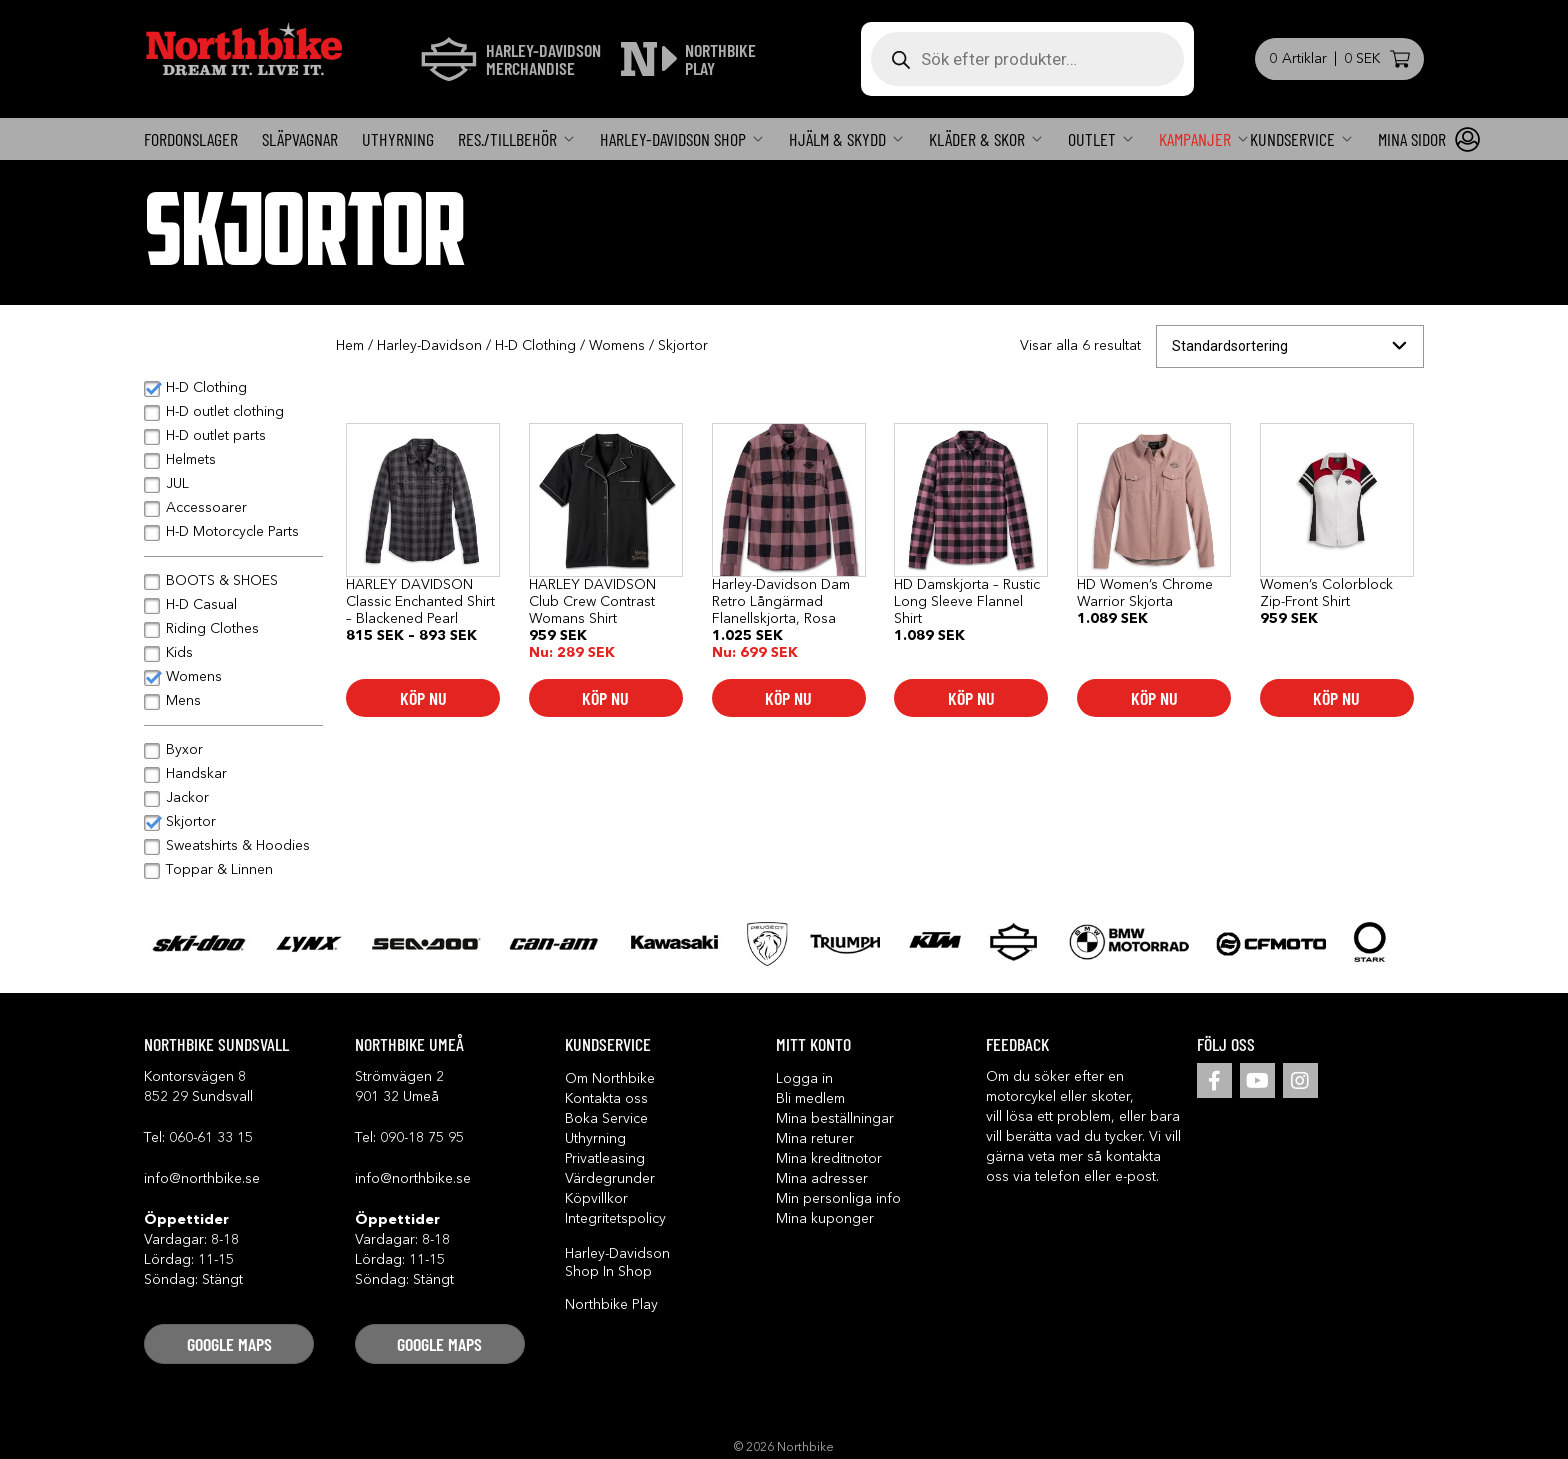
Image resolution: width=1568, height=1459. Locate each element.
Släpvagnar (300, 139)
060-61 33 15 (211, 1138)
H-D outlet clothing (225, 412)
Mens (183, 701)
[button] (229, 1344)
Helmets (191, 460)
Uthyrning (398, 139)
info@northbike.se (202, 1179)
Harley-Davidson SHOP (673, 139)
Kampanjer (1195, 139)
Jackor (187, 798)
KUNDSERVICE (1292, 139)
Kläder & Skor (977, 139)
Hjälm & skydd (837, 139)
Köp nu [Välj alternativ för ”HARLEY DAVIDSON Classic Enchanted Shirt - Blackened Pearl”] (423, 698)
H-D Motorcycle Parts (232, 532)
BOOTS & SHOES (222, 581)
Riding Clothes (212, 629)
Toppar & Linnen (219, 870)
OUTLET (1092, 139)
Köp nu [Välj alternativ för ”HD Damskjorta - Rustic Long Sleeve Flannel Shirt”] (971, 698)
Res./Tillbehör (507, 139)
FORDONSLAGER (191, 139)
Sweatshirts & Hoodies (238, 846)
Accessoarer (206, 508)
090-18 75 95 (422, 1138)
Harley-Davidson (429, 346)
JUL (177, 484)
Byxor (184, 750)
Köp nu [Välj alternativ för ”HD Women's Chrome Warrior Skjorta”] (1154, 698)
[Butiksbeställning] (1290, 346)
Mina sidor (1412, 139)
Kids (179, 653)
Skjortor (191, 822)
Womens (617, 346)
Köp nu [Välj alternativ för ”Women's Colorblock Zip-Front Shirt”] (1336, 698)
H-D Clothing (535, 346)
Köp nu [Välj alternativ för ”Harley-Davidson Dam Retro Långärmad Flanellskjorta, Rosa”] (788, 698)
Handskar (196, 774)
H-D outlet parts (216, 436)
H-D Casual (201, 605)
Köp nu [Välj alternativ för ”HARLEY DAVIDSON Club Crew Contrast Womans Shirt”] (605, 698)
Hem (350, 346)
